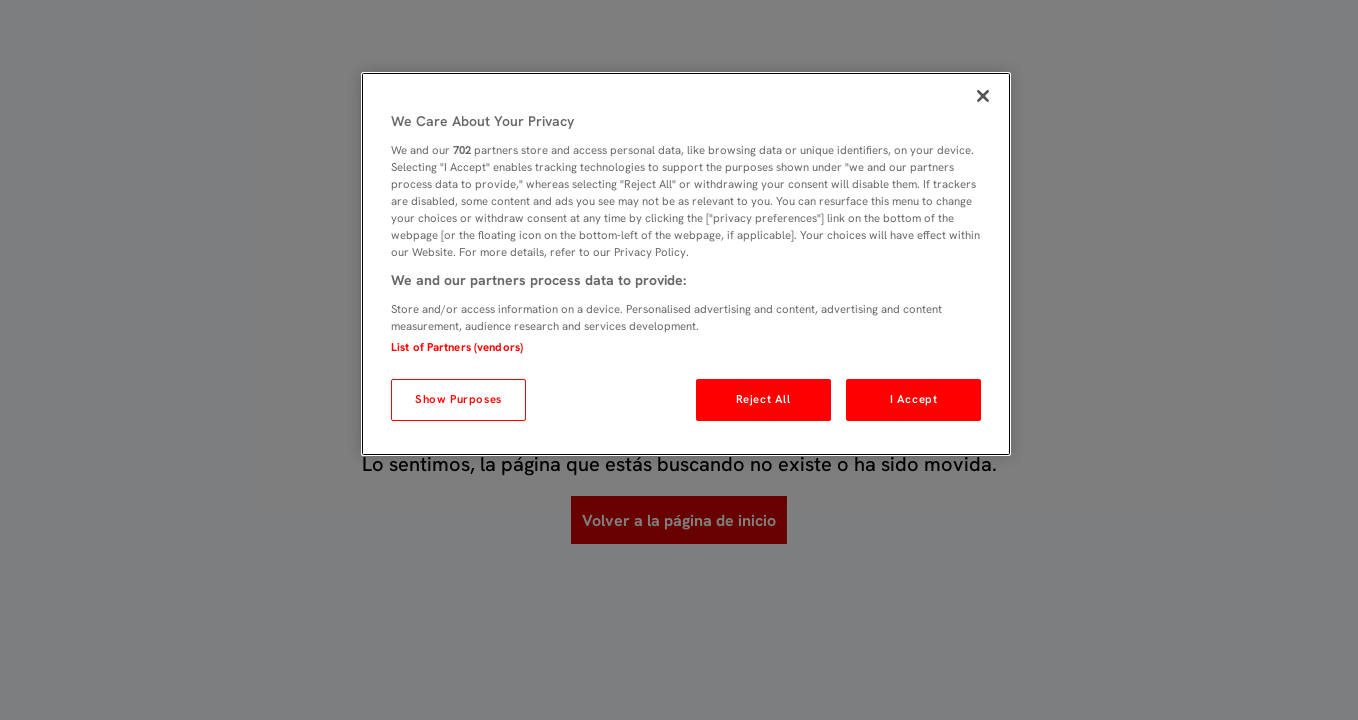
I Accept (914, 399)
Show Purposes (458, 399)
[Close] (983, 96)
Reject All (763, 399)
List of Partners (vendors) (457, 347)
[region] (686, 264)
